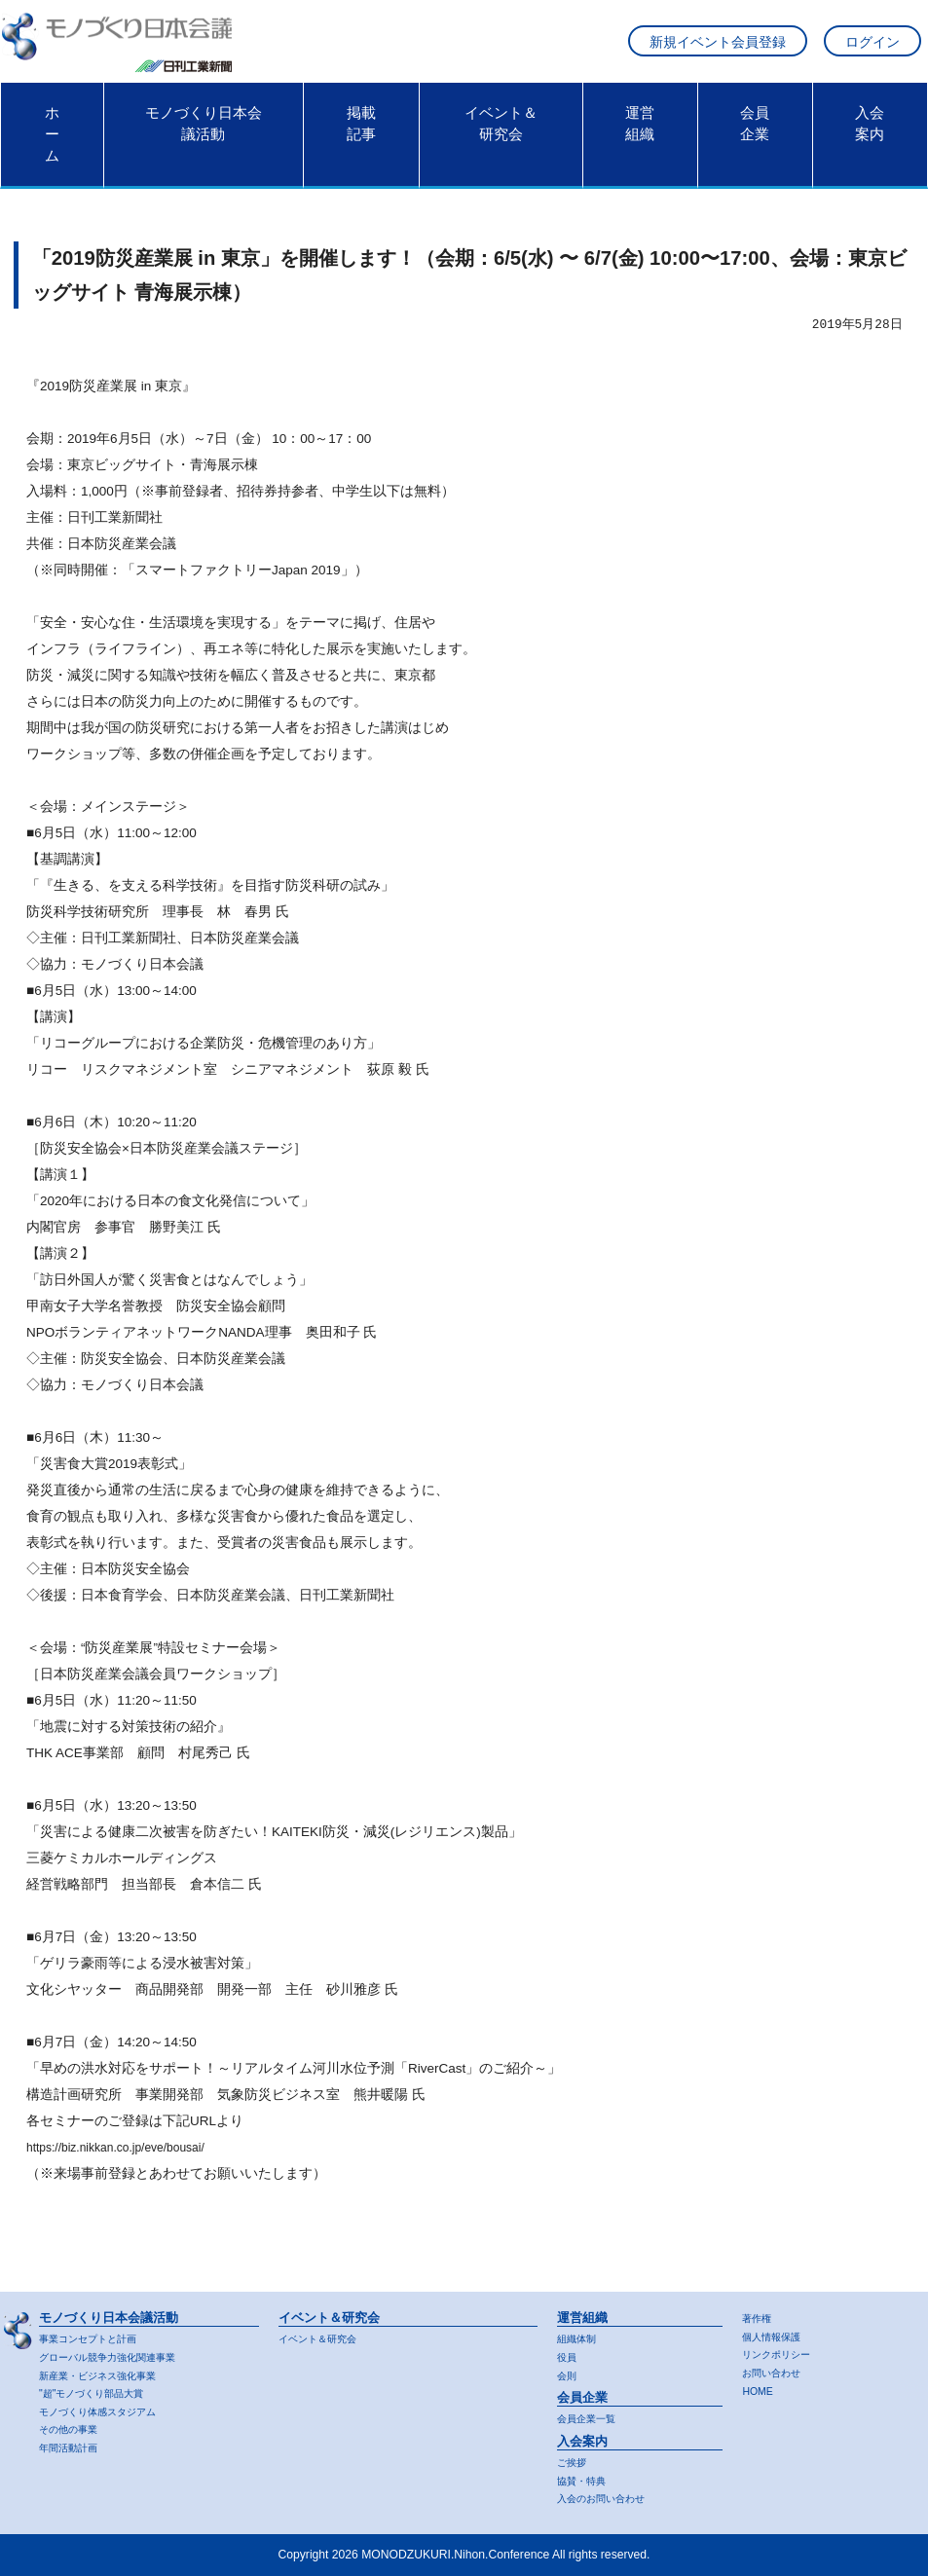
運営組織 (639, 133)
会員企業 (754, 133)
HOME (759, 2389)
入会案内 (869, 133)
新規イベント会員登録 (718, 47)
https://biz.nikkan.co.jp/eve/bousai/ (126, 2157)
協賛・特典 (586, 2479)
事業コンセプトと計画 (97, 2335)
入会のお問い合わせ (609, 2498)
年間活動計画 (74, 2447)
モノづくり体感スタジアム (109, 2409)
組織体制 (580, 2335)
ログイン (872, 47)
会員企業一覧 (592, 2416)
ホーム (52, 144)
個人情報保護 (777, 2333)
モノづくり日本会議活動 (203, 133)
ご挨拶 (574, 2461)
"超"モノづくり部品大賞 (101, 2391)
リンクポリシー (783, 2352)
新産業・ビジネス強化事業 (109, 2372)
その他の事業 (74, 2429)
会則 (568, 2372)
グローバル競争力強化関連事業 (121, 2354)
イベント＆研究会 (501, 133)
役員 (568, 2354)
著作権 (759, 2315)
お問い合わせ (777, 2370)
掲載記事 (361, 133)
